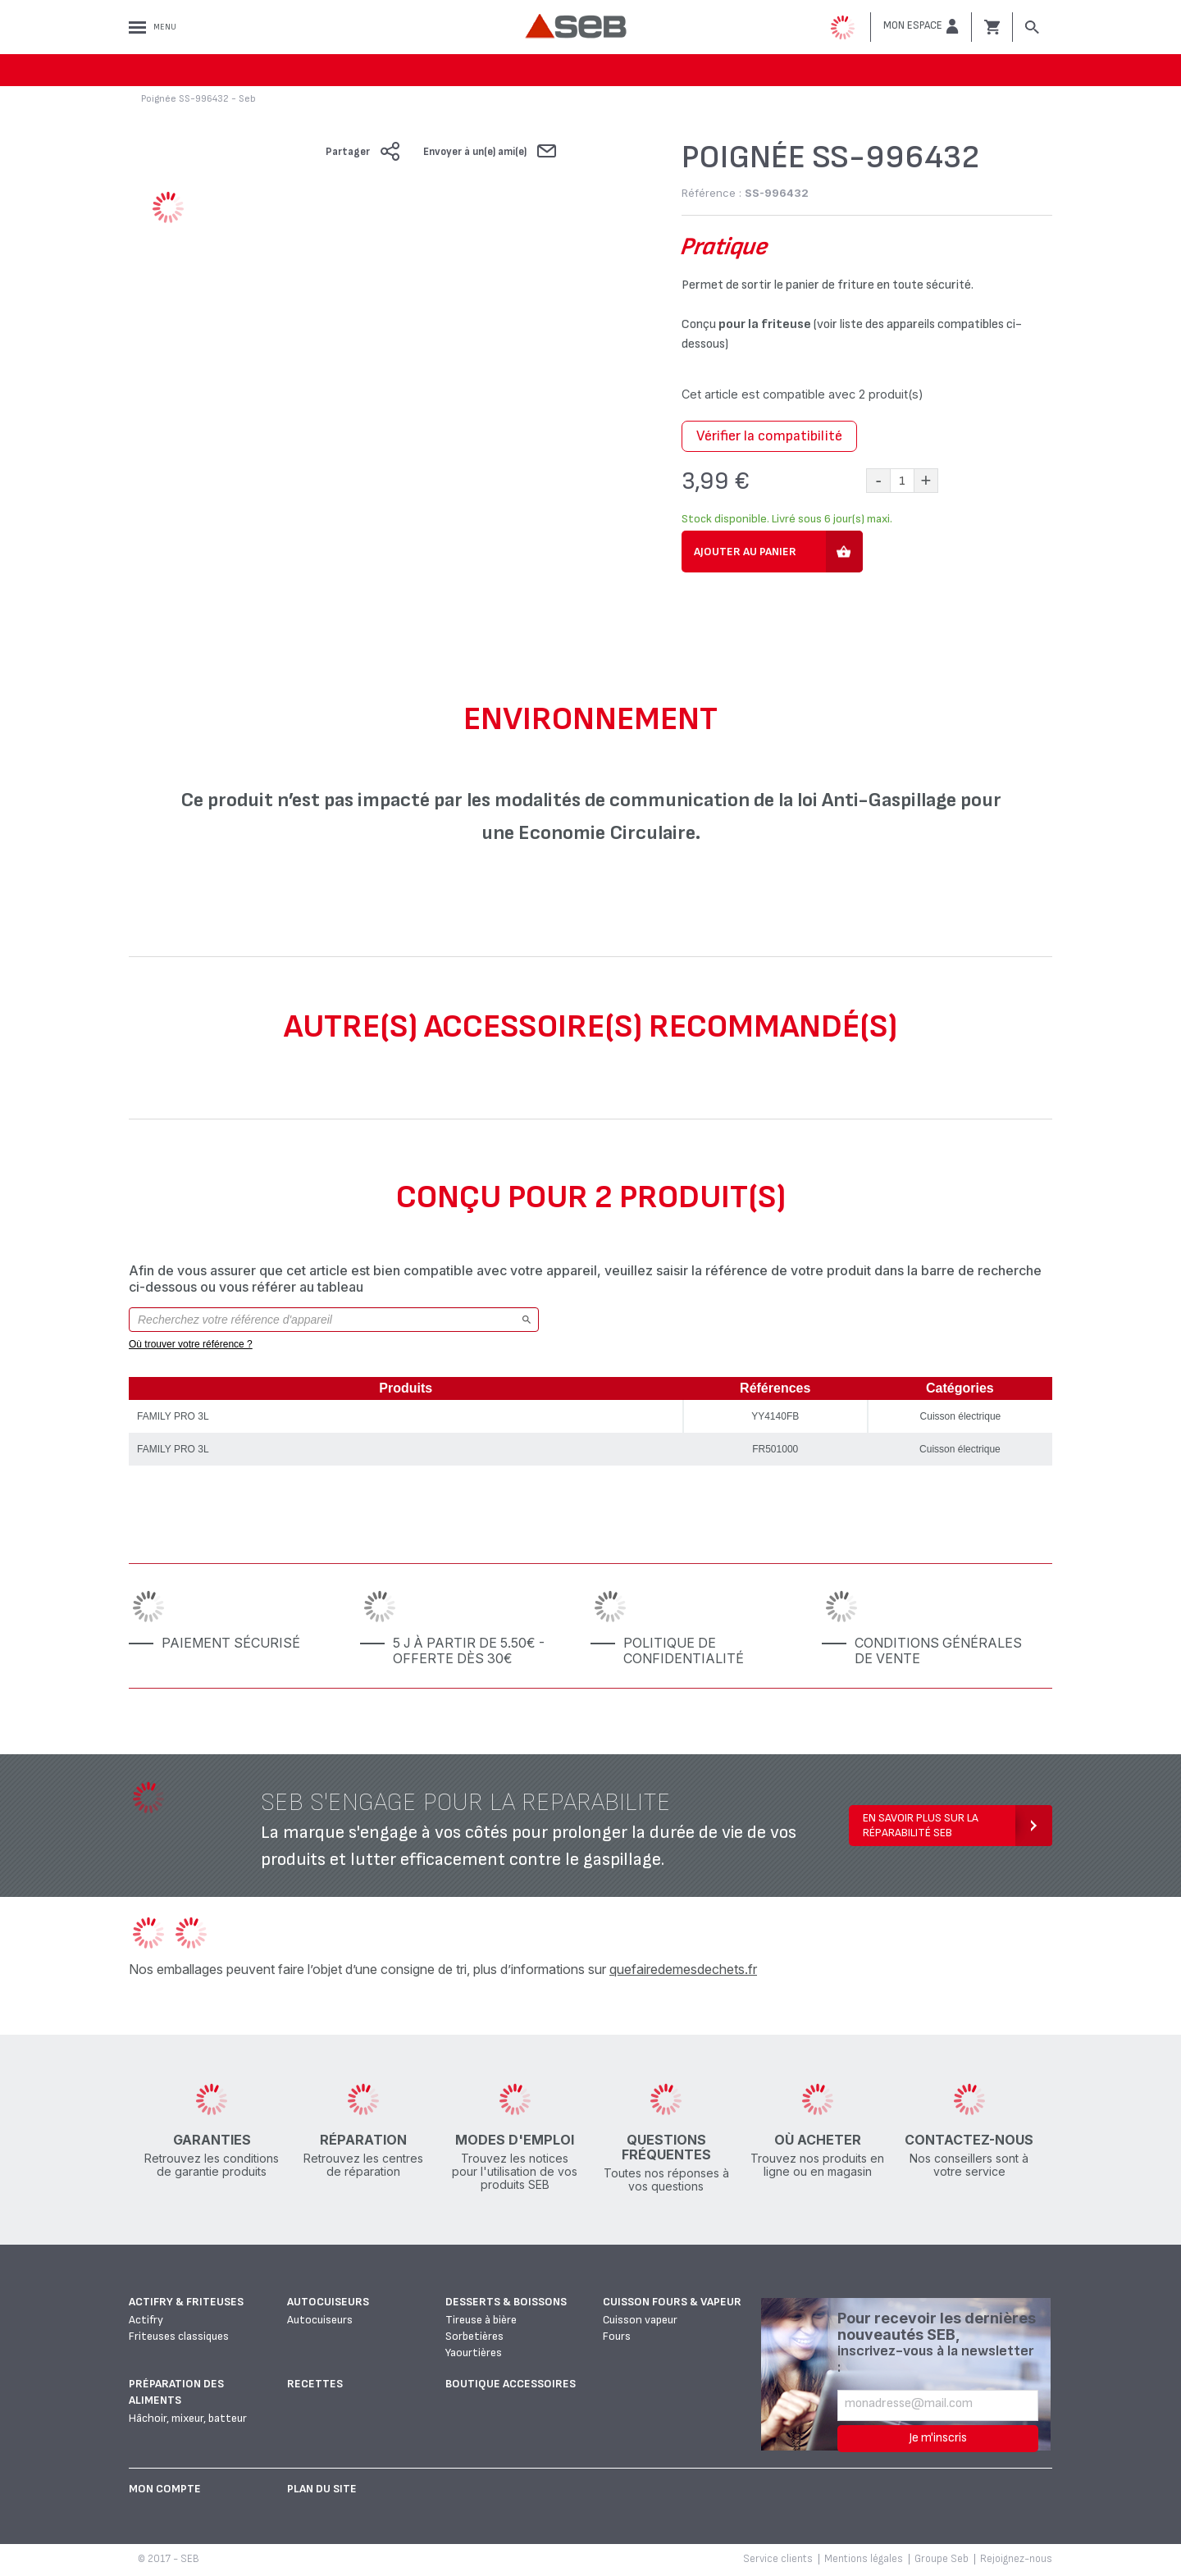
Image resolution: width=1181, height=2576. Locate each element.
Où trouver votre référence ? (191, 1344)
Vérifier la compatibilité (769, 436)
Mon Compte (165, 2489)
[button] (921, 26)
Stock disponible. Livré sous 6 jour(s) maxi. (787, 519)
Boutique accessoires (510, 2384)
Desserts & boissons (506, 2302)
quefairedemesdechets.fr (683, 1969)
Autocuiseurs (328, 2302)
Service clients (778, 2558)
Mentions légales (863, 2558)
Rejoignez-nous (1016, 2558)
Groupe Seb (941, 2558)
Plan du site (322, 2489)
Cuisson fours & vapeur (672, 2302)
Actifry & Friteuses (186, 2302)
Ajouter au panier (745, 552)
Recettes (315, 2384)
